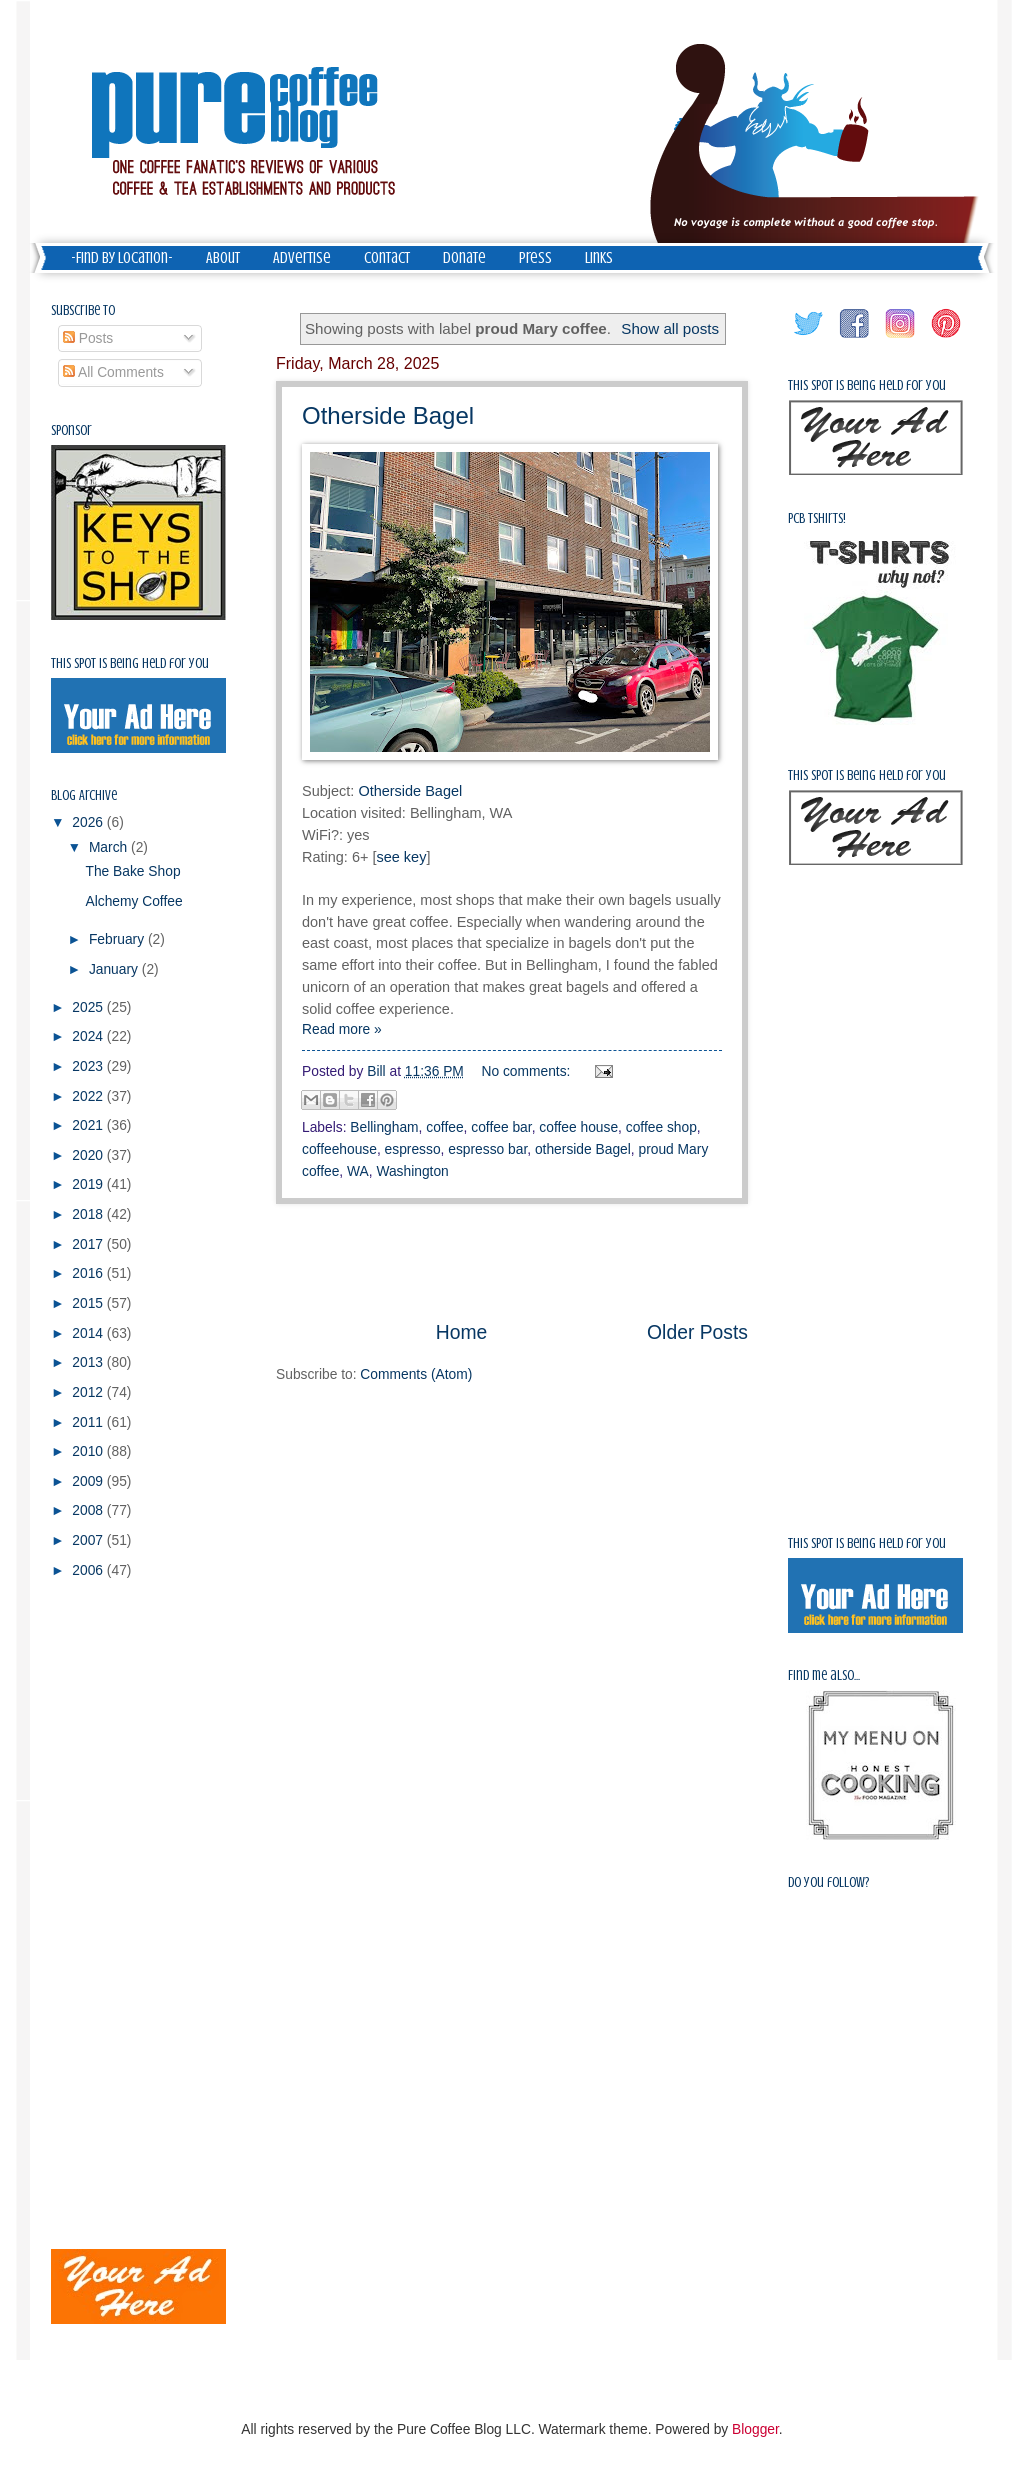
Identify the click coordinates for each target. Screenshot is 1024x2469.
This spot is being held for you (130, 663)
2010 (89, 1451)
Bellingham (384, 1127)
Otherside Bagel (388, 415)
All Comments (113, 372)
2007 (89, 1540)
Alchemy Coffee (133, 901)
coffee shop (661, 1127)
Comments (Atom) (416, 1374)
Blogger (755, 2429)
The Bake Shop (132, 871)
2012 (89, 1392)
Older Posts (697, 1332)
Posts (88, 338)
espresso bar (487, 1149)
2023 (89, 1066)
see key (401, 857)
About (223, 258)
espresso (413, 1149)
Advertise (302, 258)
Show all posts (670, 328)
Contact (387, 258)
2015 (89, 1303)
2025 (89, 1007)
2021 (89, 1125)
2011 (89, 1422)
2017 (89, 1244)
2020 (89, 1155)
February (118, 939)
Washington (412, 1171)
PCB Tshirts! (817, 518)
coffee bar (501, 1127)
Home (462, 1332)
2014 (89, 1333)
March (110, 847)
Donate (464, 258)
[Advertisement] (512, 1261)
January (115, 969)
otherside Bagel (583, 1149)
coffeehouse (339, 1149)
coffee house (578, 1127)
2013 (89, 1362)
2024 (89, 1036)
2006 (89, 1570)
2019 (89, 1184)
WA (358, 1171)
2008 (89, 1510)
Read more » (342, 1029)
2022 (89, 1096)
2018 (89, 1214)
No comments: (528, 1071)
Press (535, 258)
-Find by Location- (122, 258)
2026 (89, 822)
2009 (89, 1481)
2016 (89, 1273)
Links (599, 258)
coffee (444, 1127)
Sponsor (71, 430)
